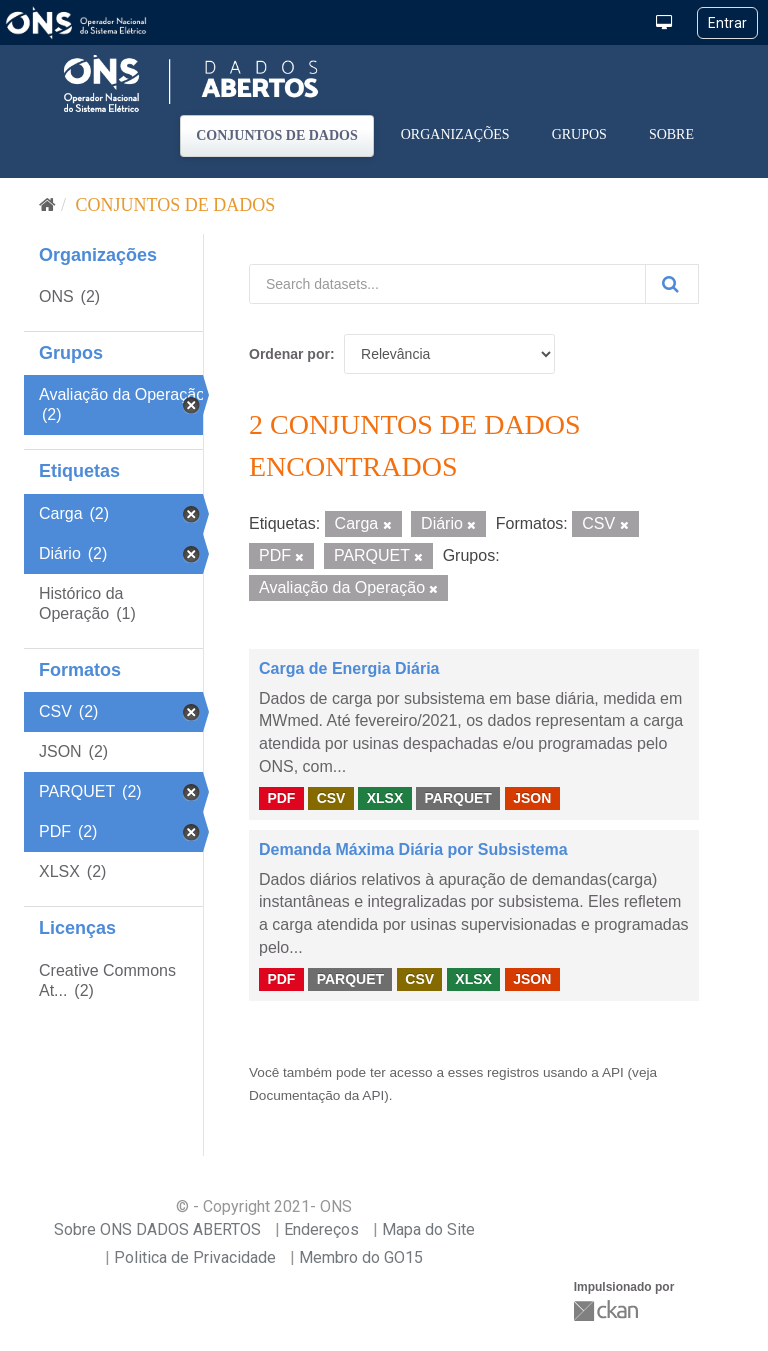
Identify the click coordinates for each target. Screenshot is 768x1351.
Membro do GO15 (361, 1257)
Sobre (671, 134)
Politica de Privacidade (195, 1257)
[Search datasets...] (447, 284)
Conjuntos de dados (277, 135)
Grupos (579, 134)
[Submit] (672, 284)
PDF (281, 798)
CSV (331, 798)
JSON (532, 798)
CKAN (608, 1310)
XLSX (385, 798)
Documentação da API (316, 1095)
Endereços (321, 1229)
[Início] (47, 205)
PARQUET (457, 798)
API (613, 1072)
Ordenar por (289, 354)
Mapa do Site (428, 1229)
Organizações (455, 134)
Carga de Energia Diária (349, 668)
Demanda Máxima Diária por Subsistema (413, 849)
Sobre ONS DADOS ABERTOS (157, 1229)
